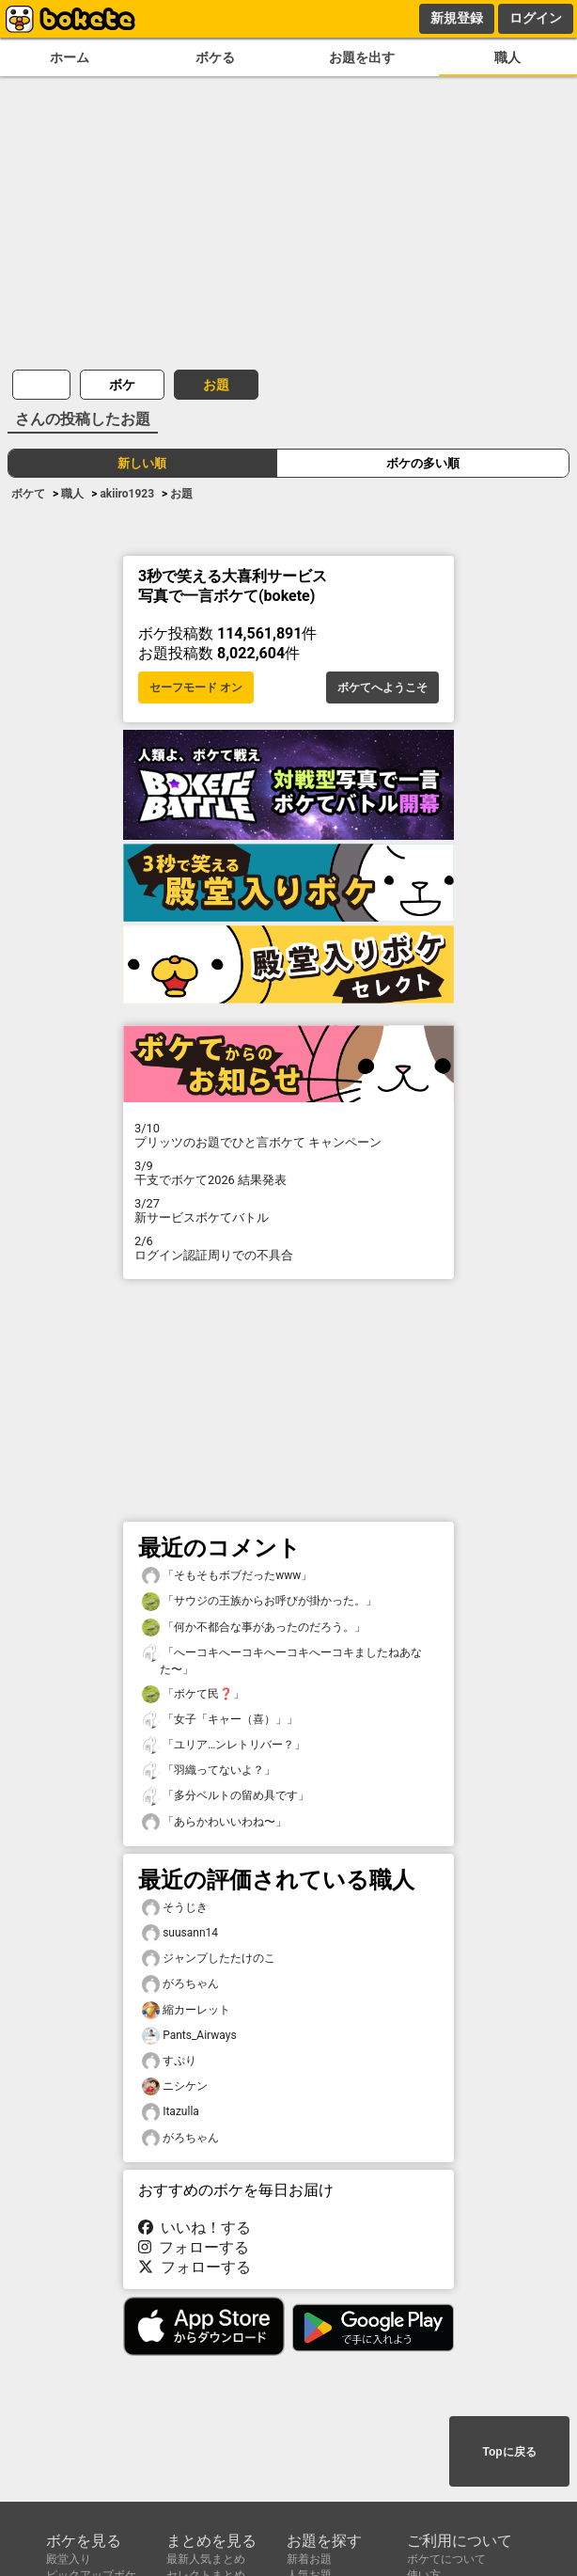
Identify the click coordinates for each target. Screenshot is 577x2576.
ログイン (535, 17)
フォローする (193, 2247)
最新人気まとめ (205, 2559)
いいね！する (194, 2227)
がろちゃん (180, 1984)
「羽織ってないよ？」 (208, 1770)
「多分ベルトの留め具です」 (225, 1796)
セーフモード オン (195, 687)
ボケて (28, 493)
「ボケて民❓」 (193, 1694)
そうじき (175, 1908)
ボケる (215, 58)
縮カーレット (186, 2010)
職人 (507, 58)
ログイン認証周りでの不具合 (288, 1248)
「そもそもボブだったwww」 (227, 1576)
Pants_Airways (189, 2036)
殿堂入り (68, 2559)
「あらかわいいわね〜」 (214, 1822)
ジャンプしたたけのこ (208, 1959)
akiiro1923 (127, 493)
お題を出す (362, 58)
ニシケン (175, 2086)
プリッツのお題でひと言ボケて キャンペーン (288, 1135)
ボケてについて (446, 2559)
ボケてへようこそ (382, 687)
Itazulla (170, 2112)
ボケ (122, 384)
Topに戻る (509, 2451)
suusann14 (180, 1933)
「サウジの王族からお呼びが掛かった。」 (259, 1601)
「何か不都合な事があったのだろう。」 (254, 1627)
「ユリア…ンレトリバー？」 (223, 1745)
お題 (216, 384)
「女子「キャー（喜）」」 (220, 1720)
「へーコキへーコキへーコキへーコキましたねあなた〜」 (282, 1660)
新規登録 (456, 17)
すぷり (169, 2061)
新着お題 (309, 2559)
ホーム (69, 58)
